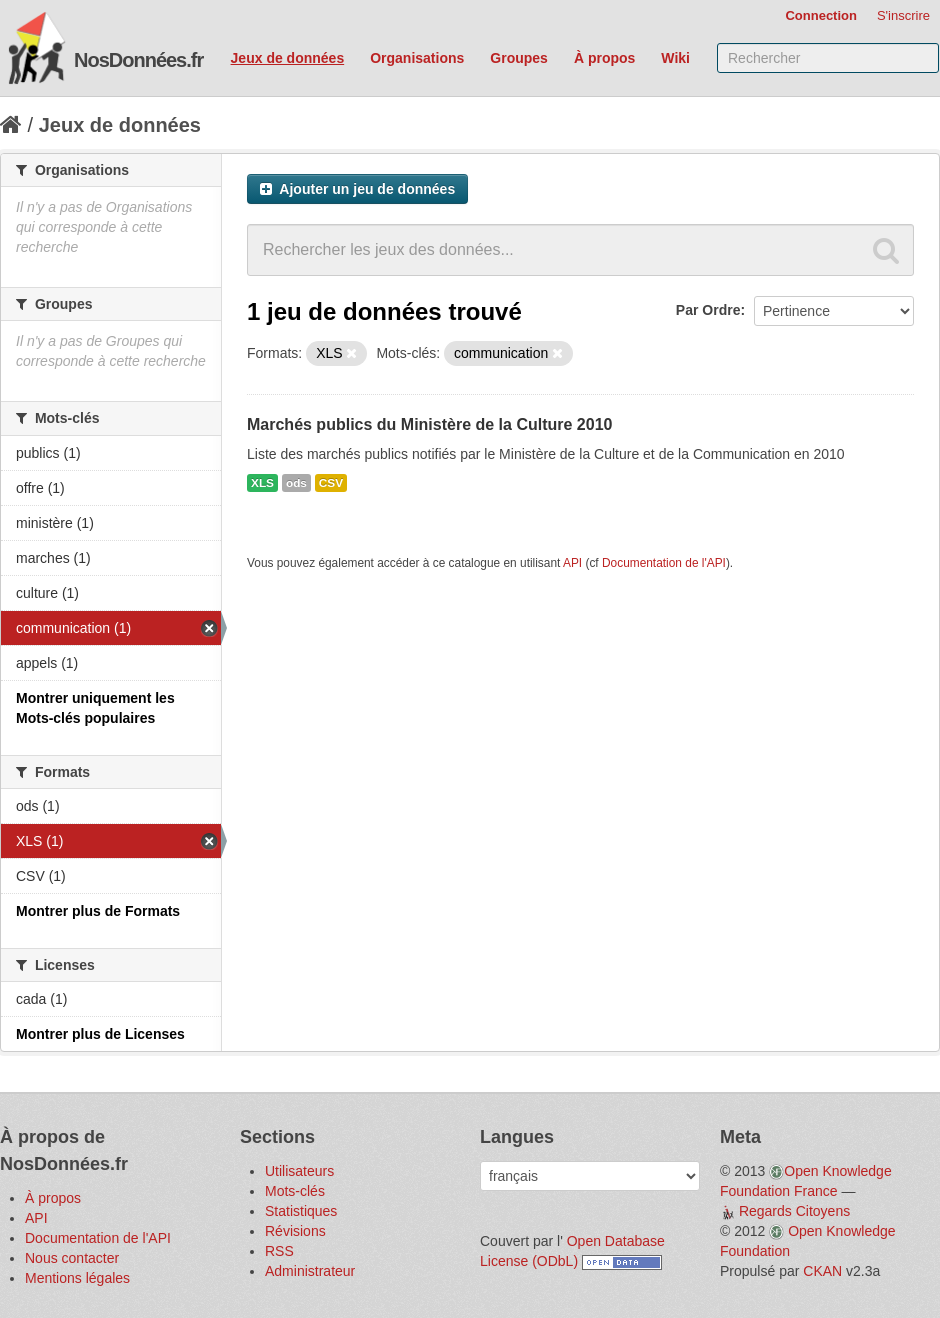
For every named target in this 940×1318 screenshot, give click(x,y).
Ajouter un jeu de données (357, 189)
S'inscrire (903, 15)
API (572, 563)
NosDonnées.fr (138, 60)
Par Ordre (708, 310)
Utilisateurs (299, 1171)
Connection (821, 15)
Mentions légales (77, 1278)
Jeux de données (288, 58)
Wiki (675, 58)
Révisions (295, 1231)
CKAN (822, 1271)
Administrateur (310, 1271)
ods (296, 483)
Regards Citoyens (794, 1211)
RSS (279, 1251)
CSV (331, 483)
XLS (262, 483)
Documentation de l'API (664, 563)
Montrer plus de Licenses (100, 1034)
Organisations (417, 58)
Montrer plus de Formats (98, 911)
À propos (604, 58)
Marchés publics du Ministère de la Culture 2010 (429, 424)
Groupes (519, 58)
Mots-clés (295, 1191)
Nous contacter (72, 1258)
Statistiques (301, 1211)
